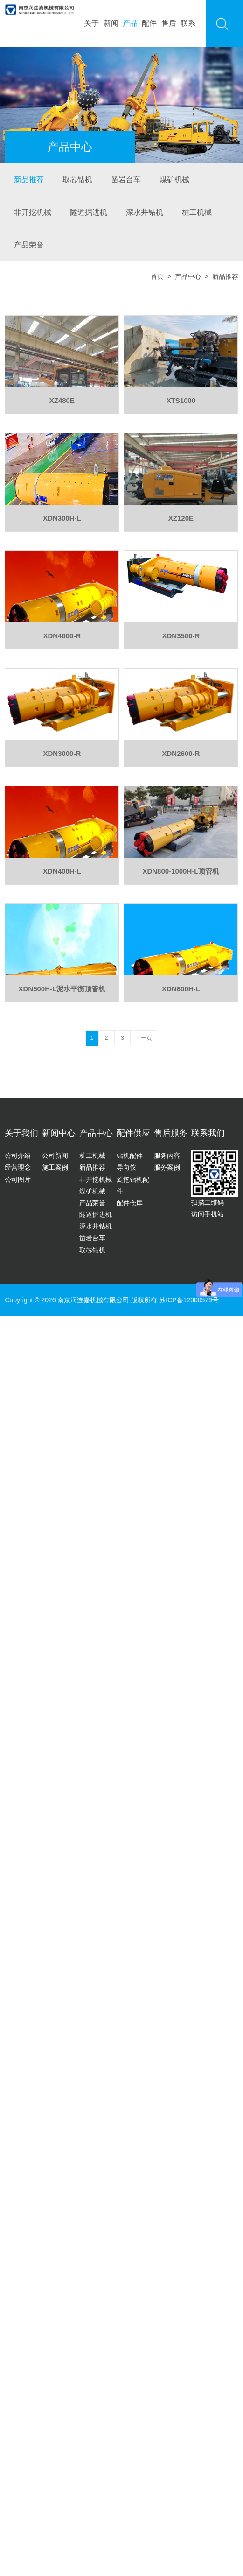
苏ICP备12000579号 (189, 1300)
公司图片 (18, 1179)
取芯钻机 (77, 179)
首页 (157, 276)
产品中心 (188, 276)
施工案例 (55, 1167)
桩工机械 (197, 212)
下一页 (143, 1038)
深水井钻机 (144, 212)
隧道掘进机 (88, 212)
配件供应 (133, 1133)
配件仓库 (130, 1203)
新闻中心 (59, 1133)
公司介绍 (18, 1155)
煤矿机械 (174, 179)
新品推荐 (29, 179)
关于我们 (21, 1133)
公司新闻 (55, 1155)
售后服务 (170, 1133)
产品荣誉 (29, 245)
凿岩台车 (126, 179)
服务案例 (167, 1167)
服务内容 (167, 1155)
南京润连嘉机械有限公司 (93, 1300)
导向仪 (126, 1167)
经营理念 (18, 1167)
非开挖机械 (32, 212)
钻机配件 (130, 1155)
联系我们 (208, 1133)
